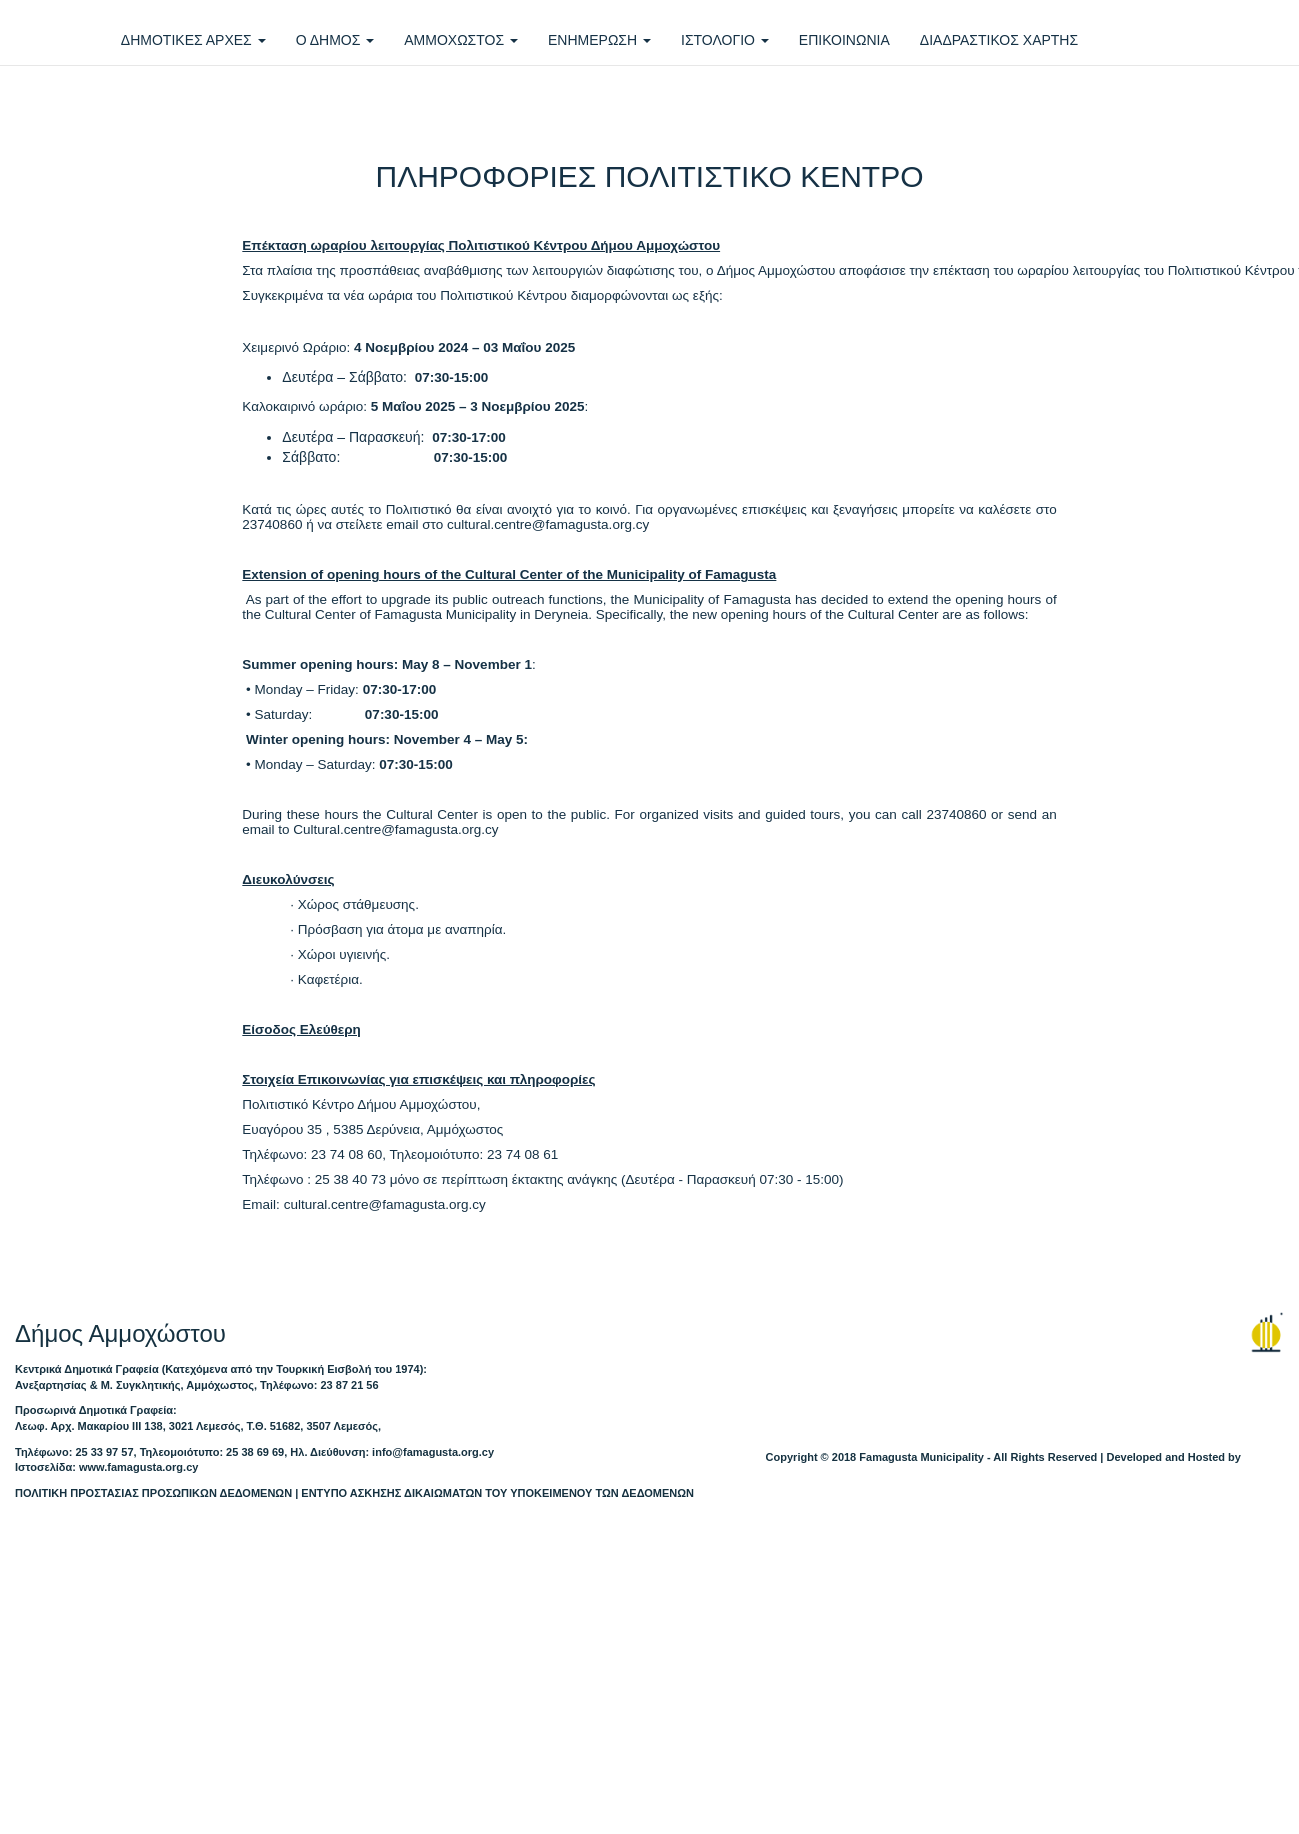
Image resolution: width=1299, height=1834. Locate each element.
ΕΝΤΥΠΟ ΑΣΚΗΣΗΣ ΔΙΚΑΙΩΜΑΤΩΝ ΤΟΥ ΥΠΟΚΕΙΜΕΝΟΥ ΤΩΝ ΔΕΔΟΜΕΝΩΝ (497, 1493)
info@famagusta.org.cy (433, 1452)
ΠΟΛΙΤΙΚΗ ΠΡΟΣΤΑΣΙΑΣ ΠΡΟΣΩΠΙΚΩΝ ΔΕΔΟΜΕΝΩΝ (153, 1493)
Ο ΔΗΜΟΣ (335, 40)
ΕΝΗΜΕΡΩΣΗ (599, 40)
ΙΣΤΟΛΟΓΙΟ (725, 40)
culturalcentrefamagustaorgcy (548, 524)
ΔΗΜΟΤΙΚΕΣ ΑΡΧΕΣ (193, 40)
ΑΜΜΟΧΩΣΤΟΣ (461, 40)
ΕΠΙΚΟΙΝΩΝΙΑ (844, 40)
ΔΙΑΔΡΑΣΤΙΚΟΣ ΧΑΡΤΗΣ (999, 40)
